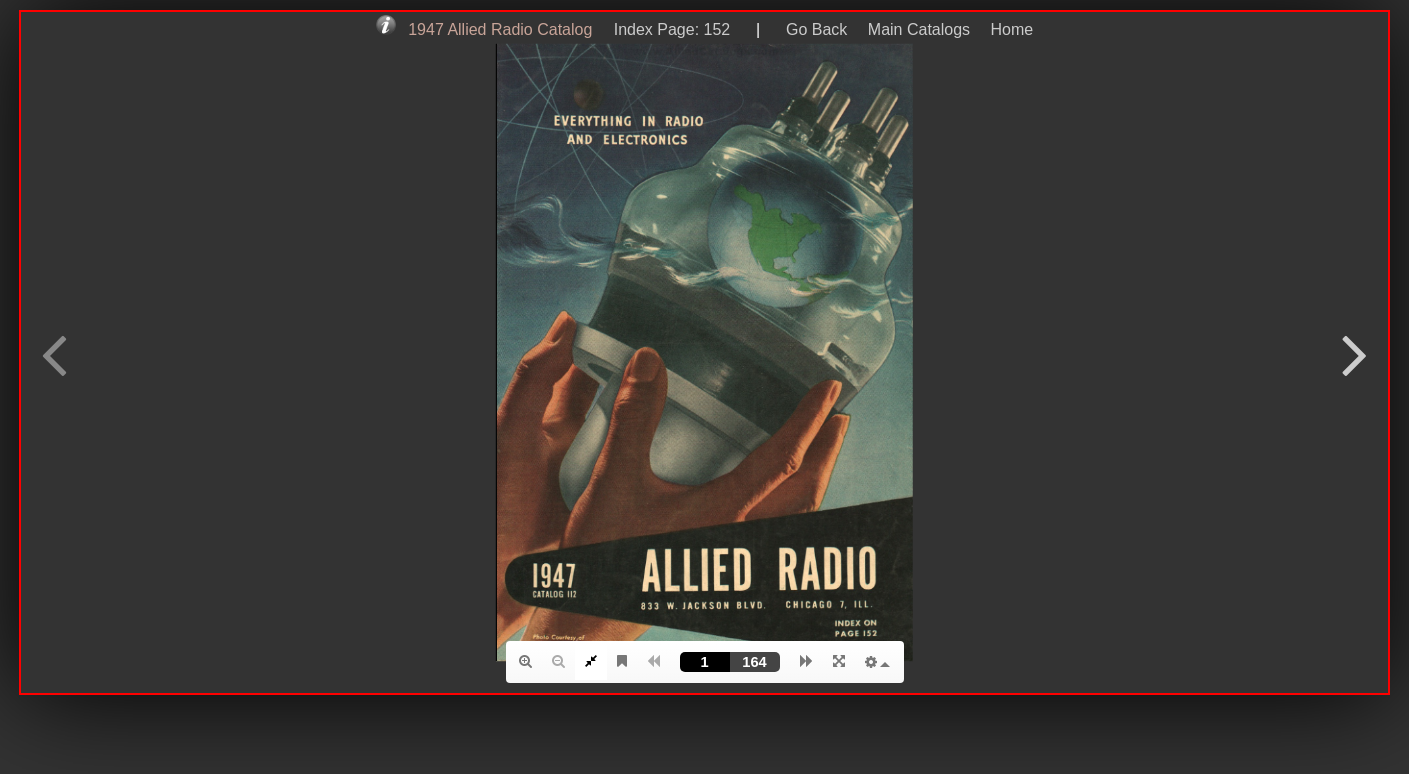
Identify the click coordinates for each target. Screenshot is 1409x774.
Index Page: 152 (667, 29)
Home (1012, 29)
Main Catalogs (919, 29)
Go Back (816, 29)
